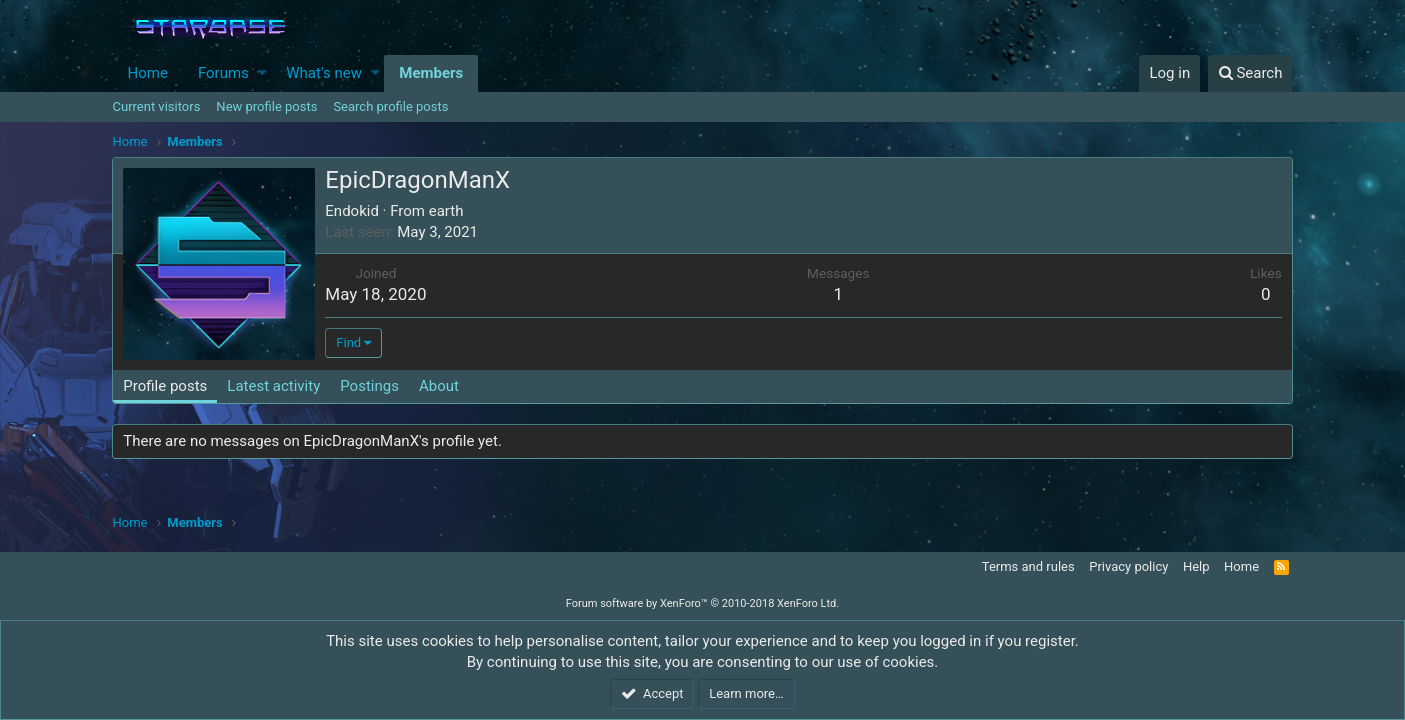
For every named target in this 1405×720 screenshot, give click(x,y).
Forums (223, 73)
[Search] (1250, 73)
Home (148, 73)
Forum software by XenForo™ (702, 603)
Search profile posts (390, 106)
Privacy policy (1128, 566)
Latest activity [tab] (273, 386)
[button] (262, 73)
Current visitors (157, 106)
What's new (324, 73)
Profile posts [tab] (166, 386)
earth (446, 211)
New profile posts (266, 106)
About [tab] (439, 386)
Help (1196, 566)
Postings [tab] (369, 386)
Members (431, 73)
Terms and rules (1028, 566)
